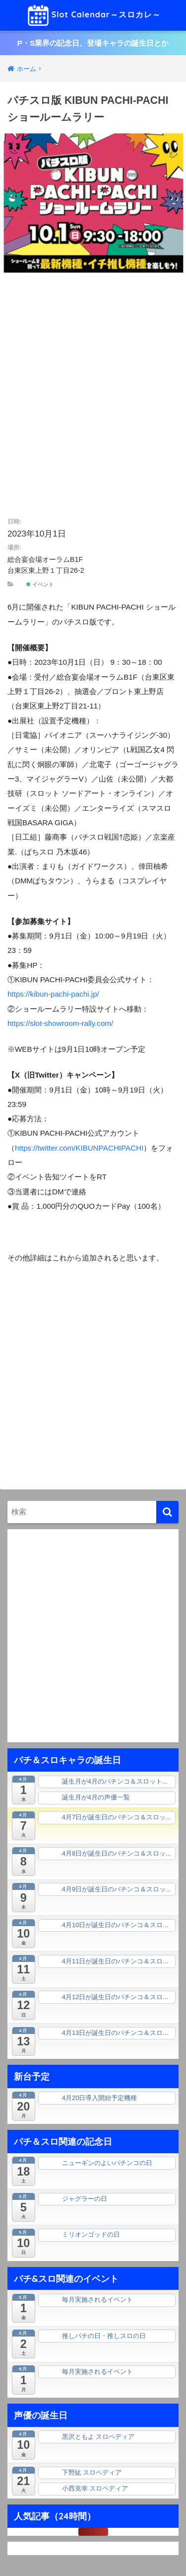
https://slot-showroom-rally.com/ (60, 1023)
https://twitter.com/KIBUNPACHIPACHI (79, 1148)
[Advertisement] (93, 397)
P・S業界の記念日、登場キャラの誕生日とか (93, 43)
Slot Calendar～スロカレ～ (94, 15)
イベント (40, 584)
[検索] (167, 1512)
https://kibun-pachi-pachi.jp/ (53, 994)
